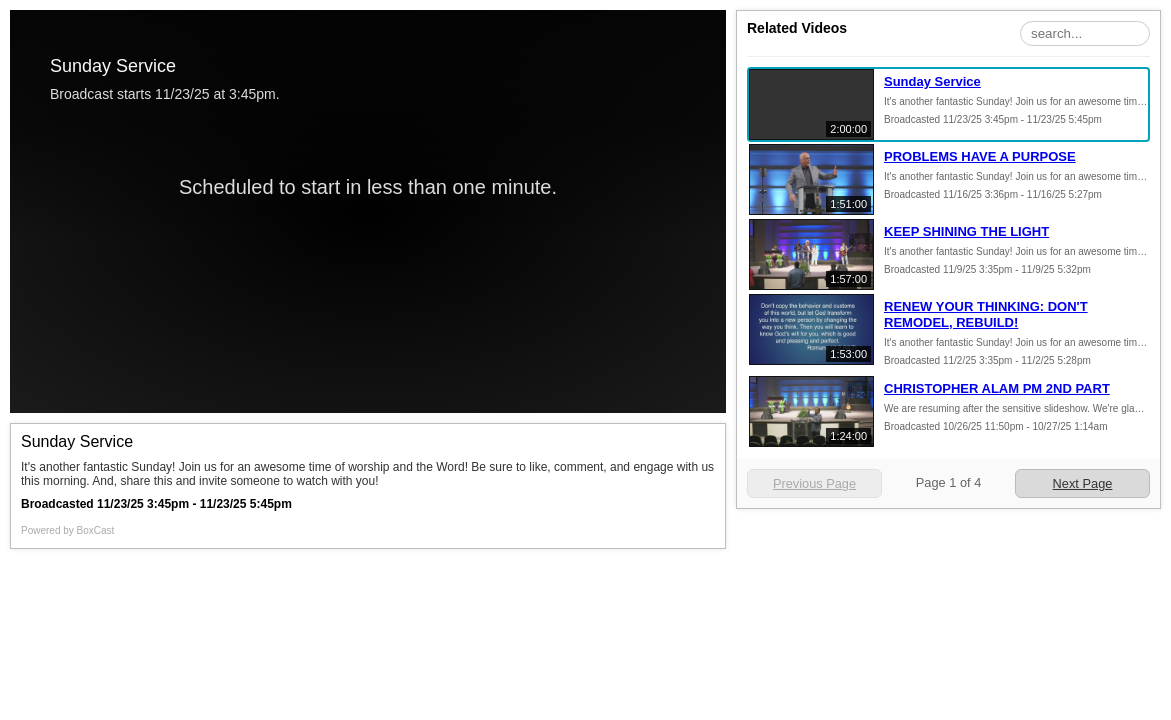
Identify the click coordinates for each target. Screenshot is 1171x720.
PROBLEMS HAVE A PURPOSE (980, 156)
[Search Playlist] (1085, 33)
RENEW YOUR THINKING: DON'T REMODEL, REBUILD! (986, 314)
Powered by (67, 530)
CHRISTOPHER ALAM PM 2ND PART (997, 388)
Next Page (1083, 483)
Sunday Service (932, 81)
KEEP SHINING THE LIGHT (966, 231)
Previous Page (814, 483)
